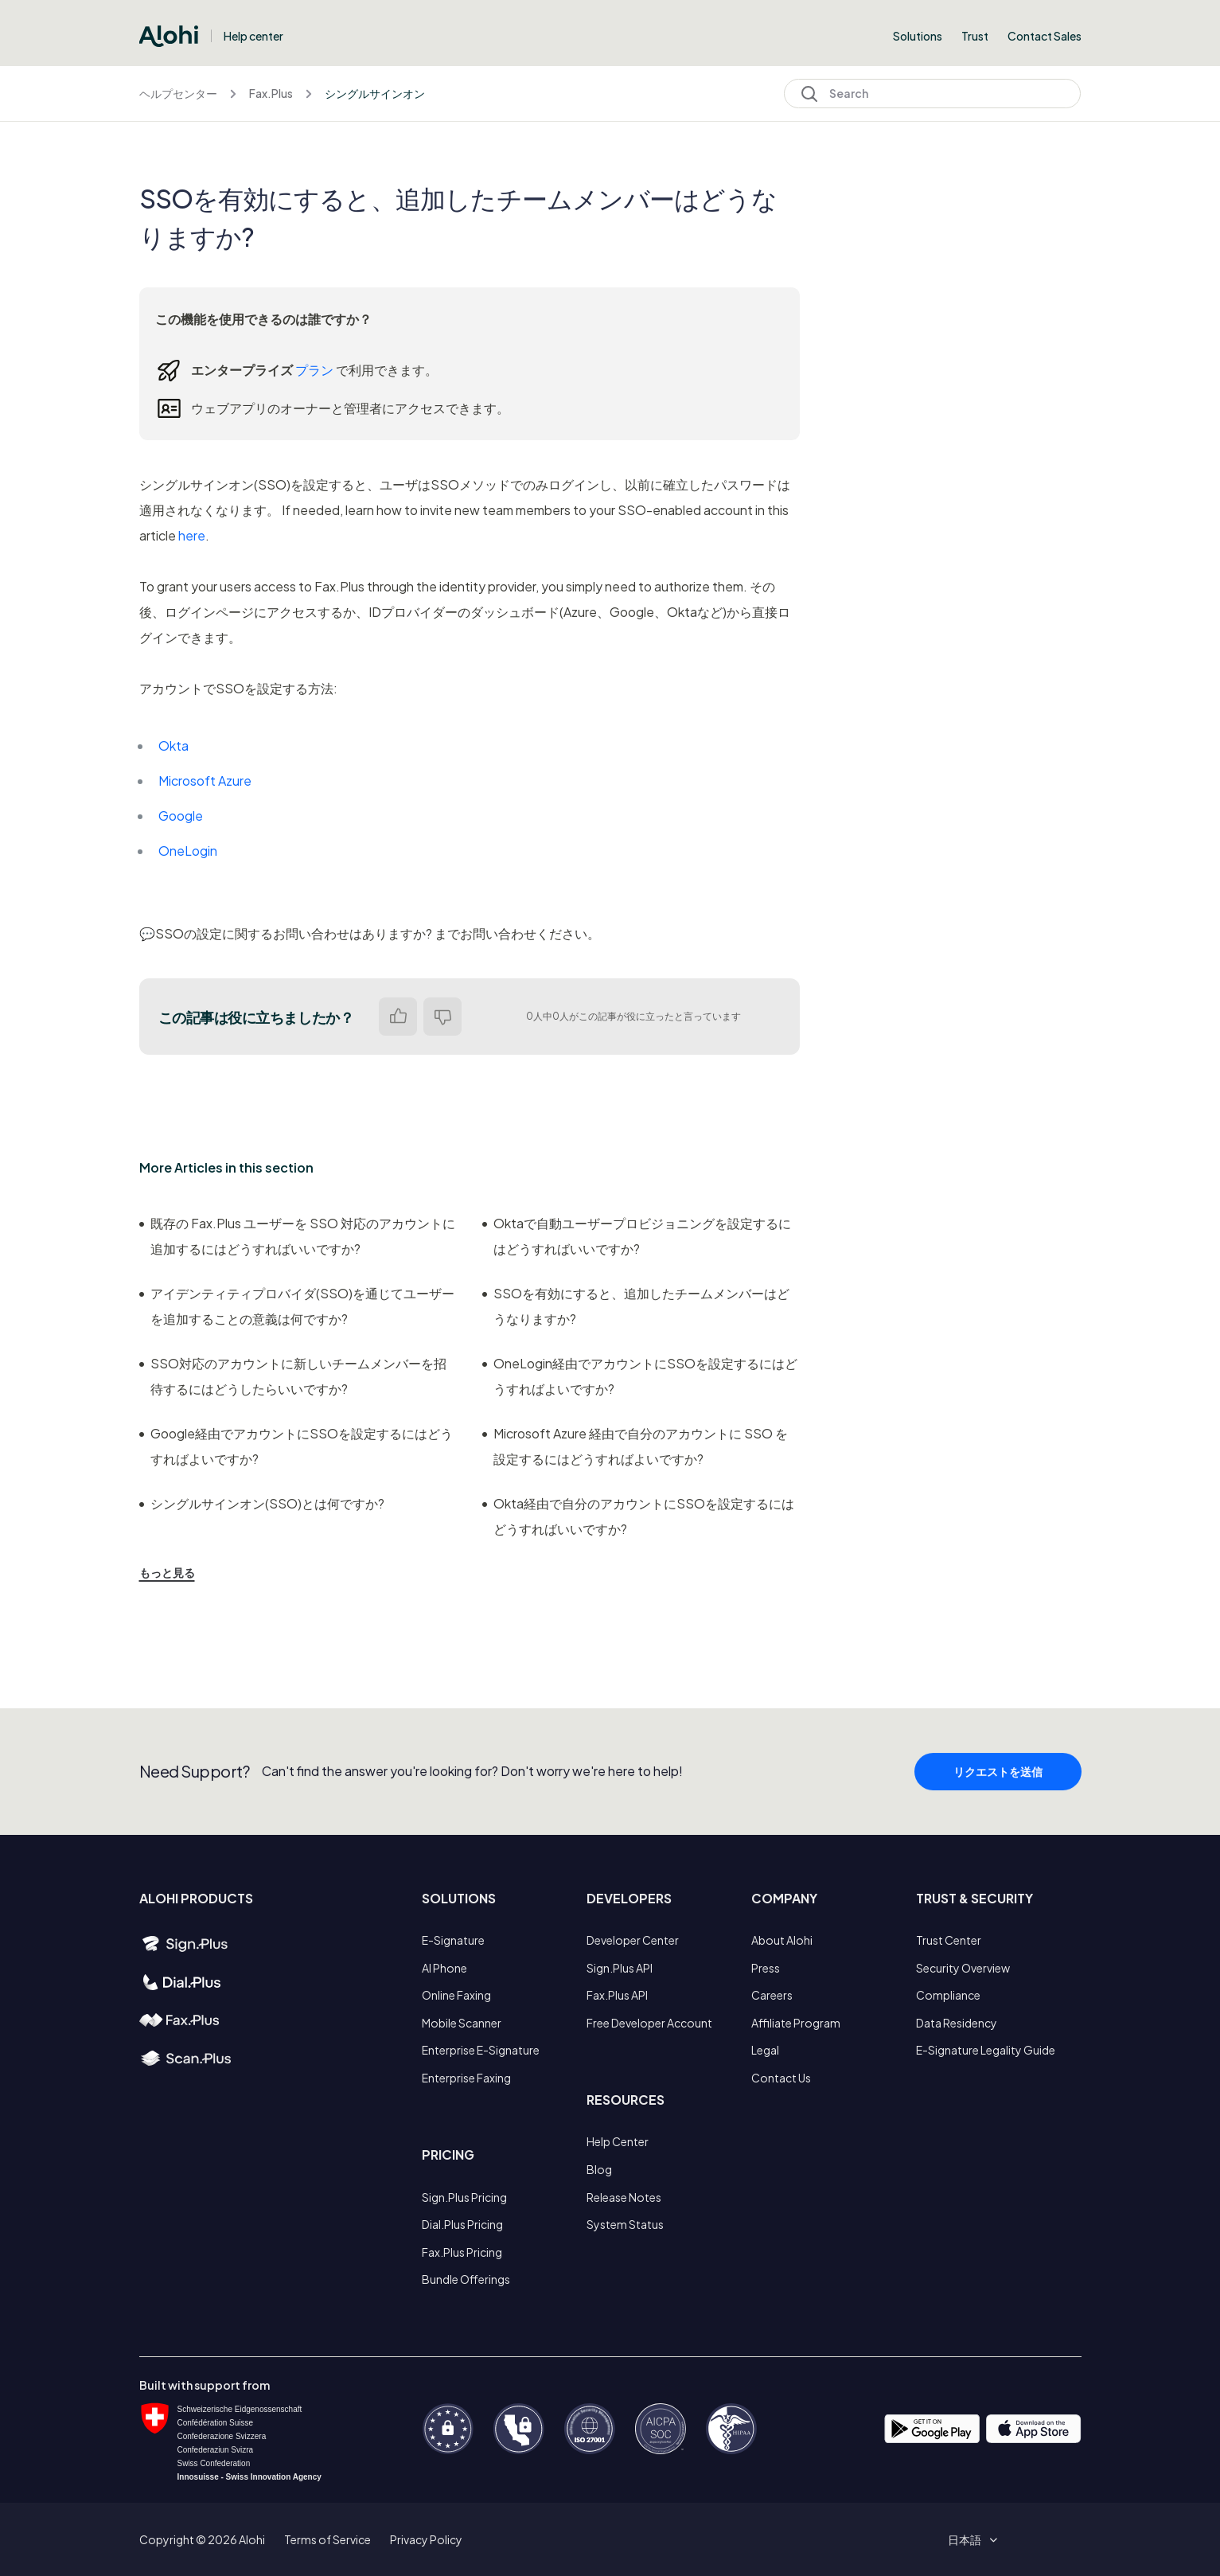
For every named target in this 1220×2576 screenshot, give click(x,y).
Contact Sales (1045, 36)
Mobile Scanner (461, 2023)
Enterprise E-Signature (481, 2050)
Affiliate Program (795, 2023)
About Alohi (782, 1940)
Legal (765, 2050)
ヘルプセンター (178, 93)
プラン (314, 369)
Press (765, 1968)
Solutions (917, 36)
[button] (970, 2539)
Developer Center (633, 1940)
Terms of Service (327, 2539)
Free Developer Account (649, 2023)
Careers (772, 1995)
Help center (253, 36)
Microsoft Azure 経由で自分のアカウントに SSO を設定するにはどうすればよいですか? (635, 1446)
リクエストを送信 (998, 1777)
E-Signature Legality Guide (985, 2050)
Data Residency (956, 2023)
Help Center (618, 2141)
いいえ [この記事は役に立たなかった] (442, 1016)
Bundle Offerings (466, 2279)
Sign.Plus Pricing (464, 2197)
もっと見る (167, 1572)
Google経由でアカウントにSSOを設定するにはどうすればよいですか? (296, 1446)
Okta (173, 745)
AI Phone (444, 1968)
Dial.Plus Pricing (462, 2224)
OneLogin (187, 850)
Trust (974, 36)
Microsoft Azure (204, 780)
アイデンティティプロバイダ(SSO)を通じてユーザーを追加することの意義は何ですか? (296, 1306)
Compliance (948, 1995)
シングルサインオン (375, 93)
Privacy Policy (426, 2539)
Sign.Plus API (620, 1968)
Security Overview (963, 1968)
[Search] (932, 93)
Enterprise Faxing (466, 2078)
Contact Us (781, 2078)
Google (180, 815)
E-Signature (453, 1940)
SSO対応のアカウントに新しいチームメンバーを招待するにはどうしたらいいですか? (292, 1376)
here (191, 535)
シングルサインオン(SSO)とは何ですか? (261, 1503)
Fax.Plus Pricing (462, 2252)
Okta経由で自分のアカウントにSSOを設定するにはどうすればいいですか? (638, 1516)
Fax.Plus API (617, 1995)
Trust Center (948, 1940)
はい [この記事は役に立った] (398, 1016)
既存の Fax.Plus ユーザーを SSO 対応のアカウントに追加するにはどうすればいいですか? (297, 1236)
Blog (599, 2169)
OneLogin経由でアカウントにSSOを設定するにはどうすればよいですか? (639, 1376)
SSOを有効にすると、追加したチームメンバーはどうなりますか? (635, 1306)
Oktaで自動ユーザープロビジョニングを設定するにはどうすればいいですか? (636, 1236)
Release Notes (624, 2197)
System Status (625, 2224)
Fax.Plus (271, 93)
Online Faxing (456, 1995)
